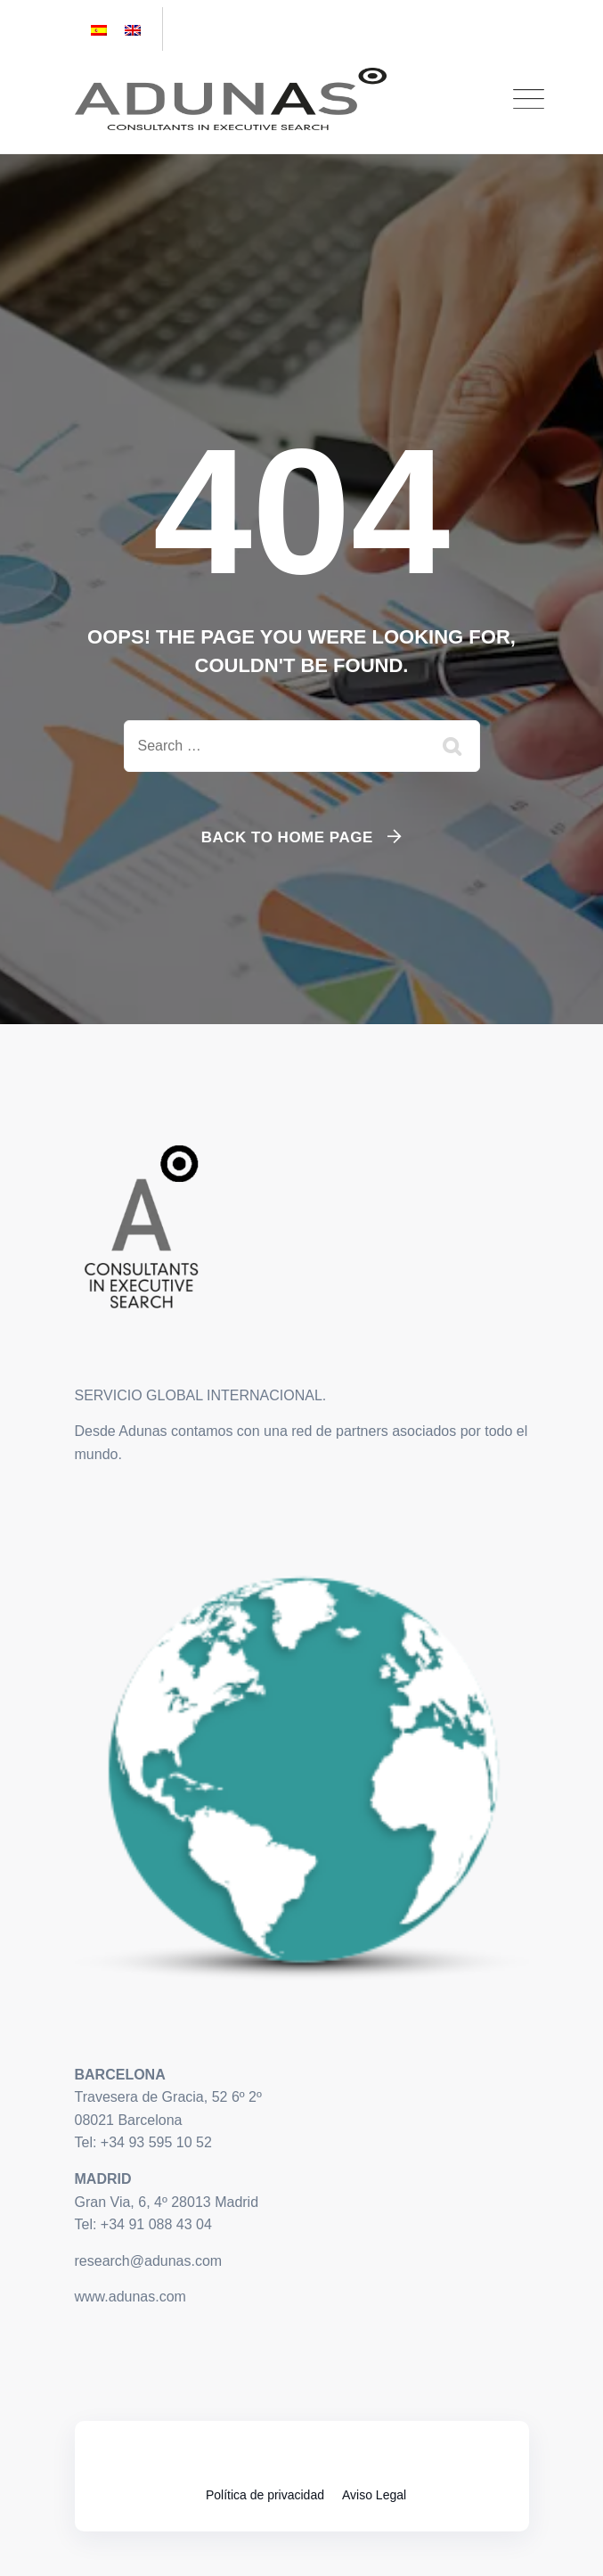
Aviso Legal (374, 2495)
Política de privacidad (265, 2495)
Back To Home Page (287, 837)
